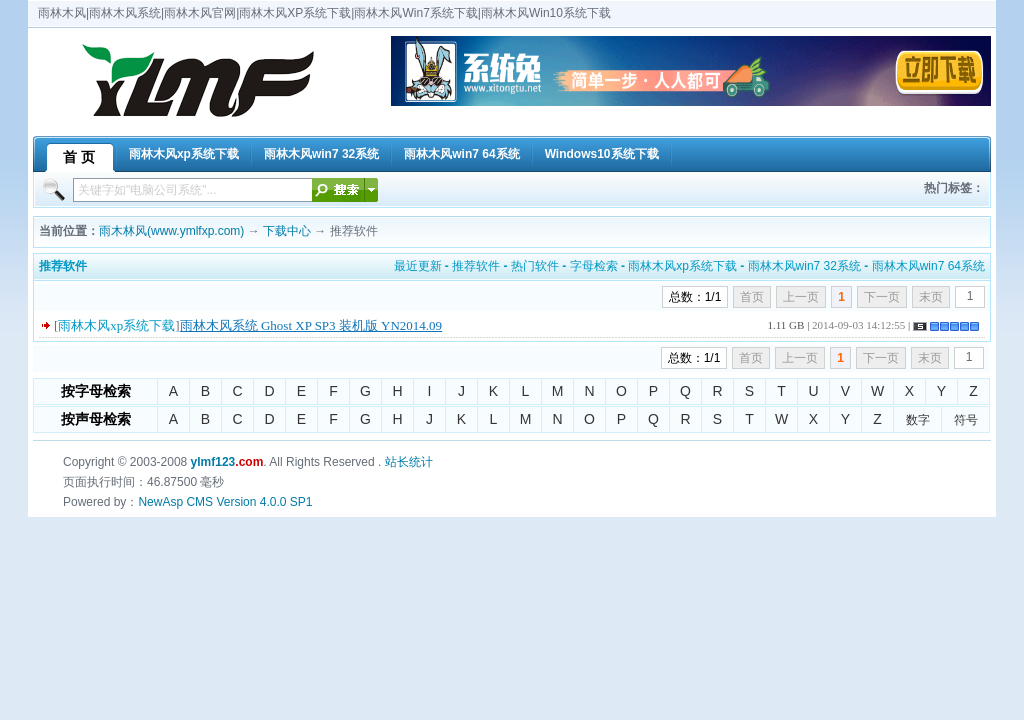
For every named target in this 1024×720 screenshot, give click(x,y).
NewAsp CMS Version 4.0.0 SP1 (225, 502)
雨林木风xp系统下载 (682, 266)
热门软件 (535, 266)
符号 (966, 420)
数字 (918, 420)
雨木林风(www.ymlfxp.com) (171, 231)
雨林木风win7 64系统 (928, 266)
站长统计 (409, 462)
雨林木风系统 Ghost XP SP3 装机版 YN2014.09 (311, 325)
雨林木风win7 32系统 (804, 266)
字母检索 (594, 266)
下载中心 (287, 231)
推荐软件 (476, 266)
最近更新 (418, 266)
